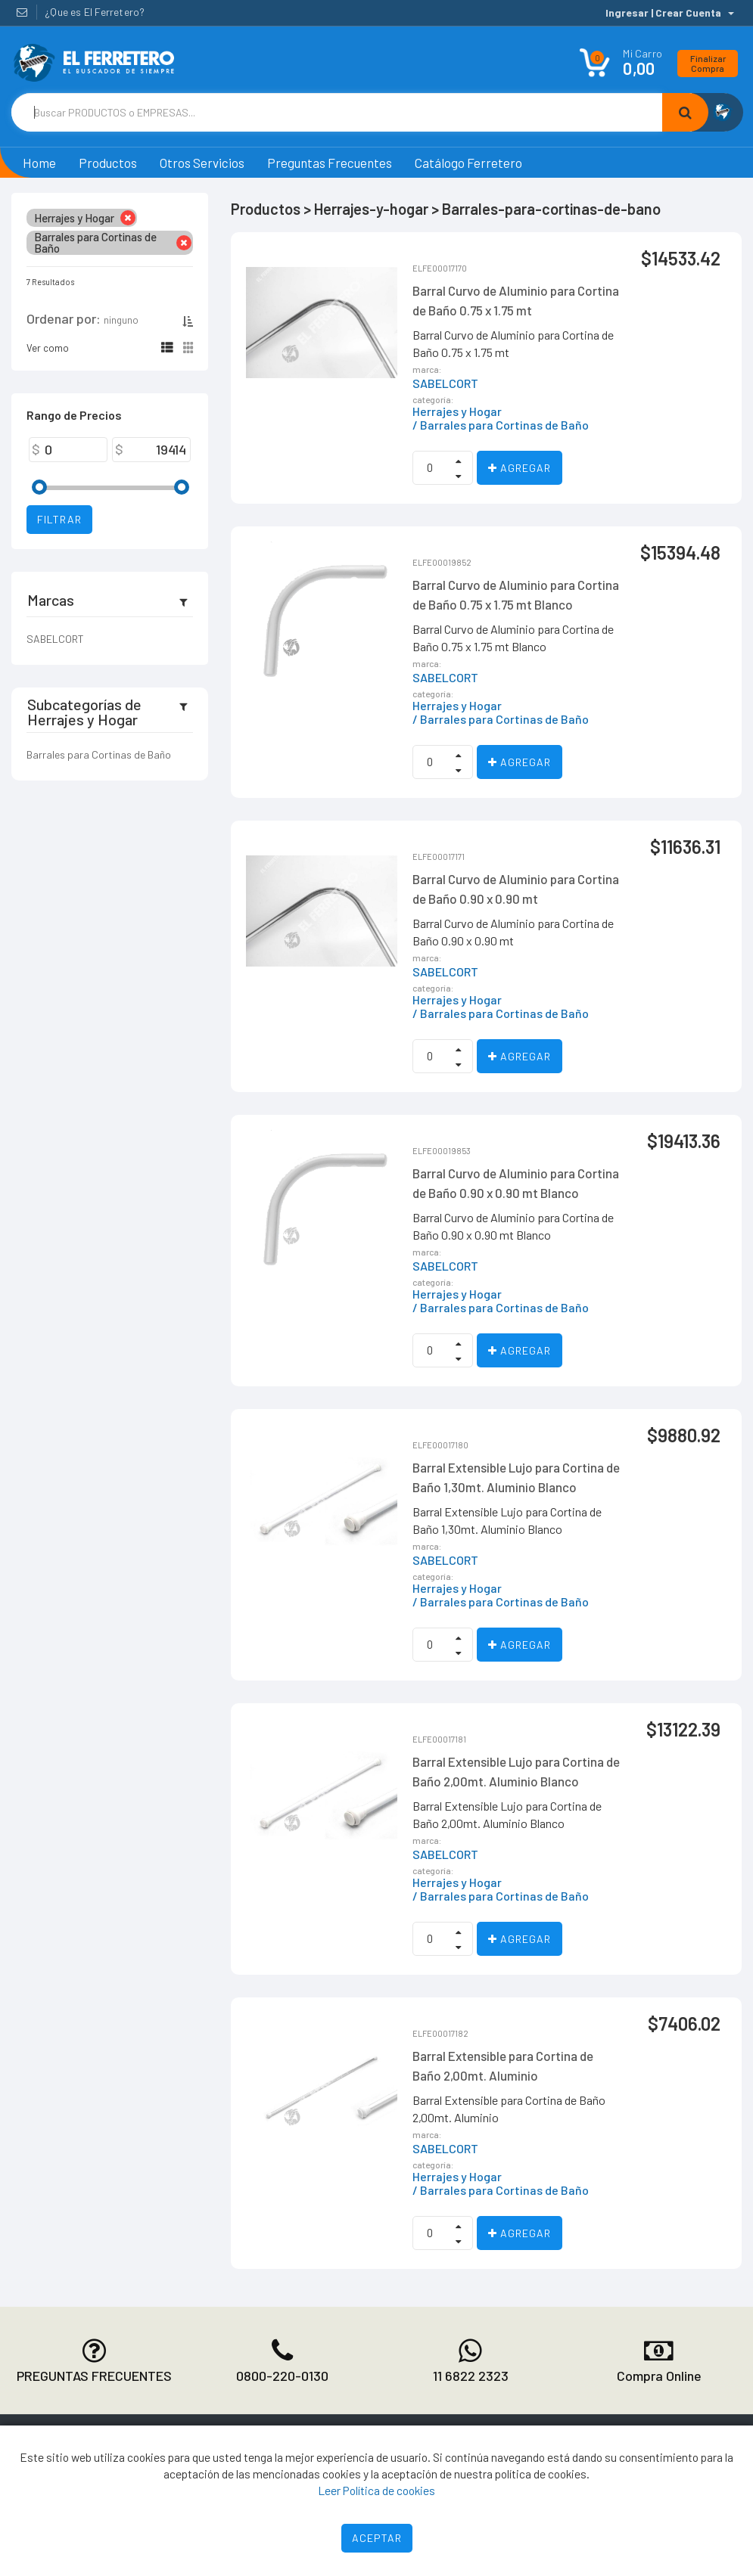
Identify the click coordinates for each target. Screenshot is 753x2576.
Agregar (519, 467)
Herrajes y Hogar (457, 411)
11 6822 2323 (471, 2375)
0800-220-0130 (282, 2375)
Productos (108, 162)
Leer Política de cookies (376, 2490)
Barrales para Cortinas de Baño (98, 754)
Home (39, 162)
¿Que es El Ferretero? (95, 11)
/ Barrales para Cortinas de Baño (500, 425)
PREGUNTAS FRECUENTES (94, 2375)
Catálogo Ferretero (468, 162)
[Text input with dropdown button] (336, 112)
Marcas (50, 600)
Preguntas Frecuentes (329, 162)
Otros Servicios (202, 162)
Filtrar (59, 519)
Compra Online (659, 2375)
